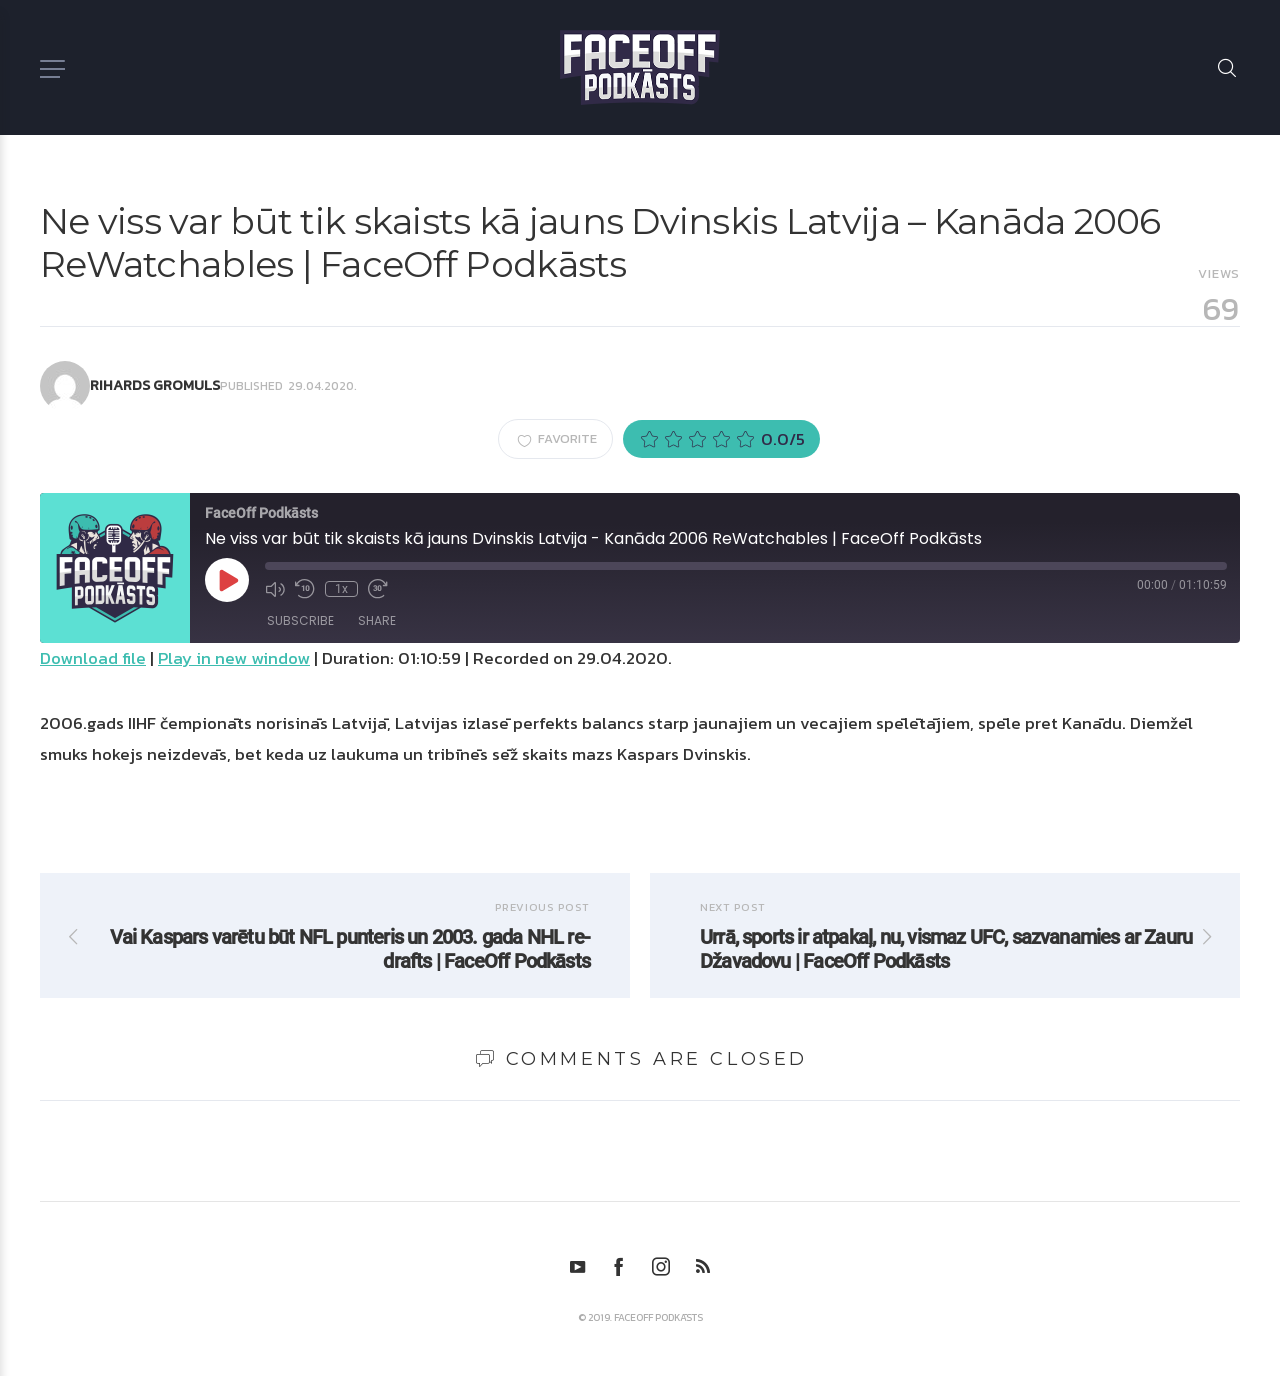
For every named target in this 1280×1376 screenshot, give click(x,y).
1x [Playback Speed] (341, 589)
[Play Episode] (227, 580)
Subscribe (300, 620)
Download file (93, 658)
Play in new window (234, 658)
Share (377, 620)
